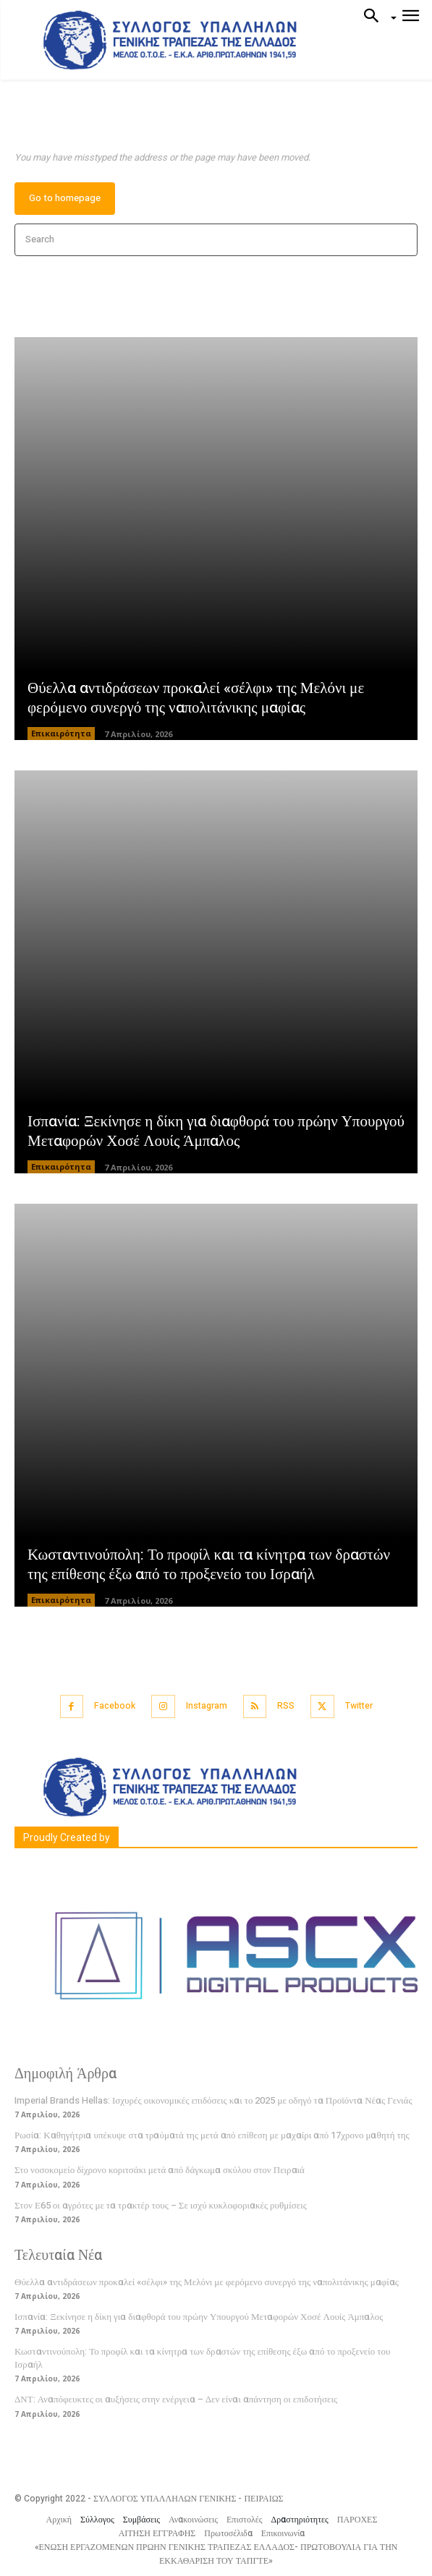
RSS (286, 1705)
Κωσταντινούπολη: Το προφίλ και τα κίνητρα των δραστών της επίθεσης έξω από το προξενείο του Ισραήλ (208, 1565)
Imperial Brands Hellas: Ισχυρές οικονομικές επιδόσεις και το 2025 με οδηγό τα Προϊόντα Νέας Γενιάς (213, 2100)
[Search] (402, 240)
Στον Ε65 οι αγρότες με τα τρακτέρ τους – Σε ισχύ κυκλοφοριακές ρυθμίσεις (160, 2205)
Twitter (359, 1705)
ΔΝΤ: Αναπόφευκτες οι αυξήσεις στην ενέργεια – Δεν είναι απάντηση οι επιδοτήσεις (175, 2399)
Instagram (206, 1705)
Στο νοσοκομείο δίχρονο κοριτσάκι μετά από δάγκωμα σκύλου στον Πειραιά (159, 2170)
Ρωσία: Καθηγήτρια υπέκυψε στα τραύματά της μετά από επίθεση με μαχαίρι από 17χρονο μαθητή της (212, 2135)
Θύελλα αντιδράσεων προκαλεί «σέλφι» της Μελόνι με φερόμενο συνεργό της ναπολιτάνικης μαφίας (195, 698)
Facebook (114, 1705)
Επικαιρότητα (61, 733)
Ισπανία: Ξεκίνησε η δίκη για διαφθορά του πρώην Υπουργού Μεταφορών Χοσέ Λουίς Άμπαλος (216, 1131)
